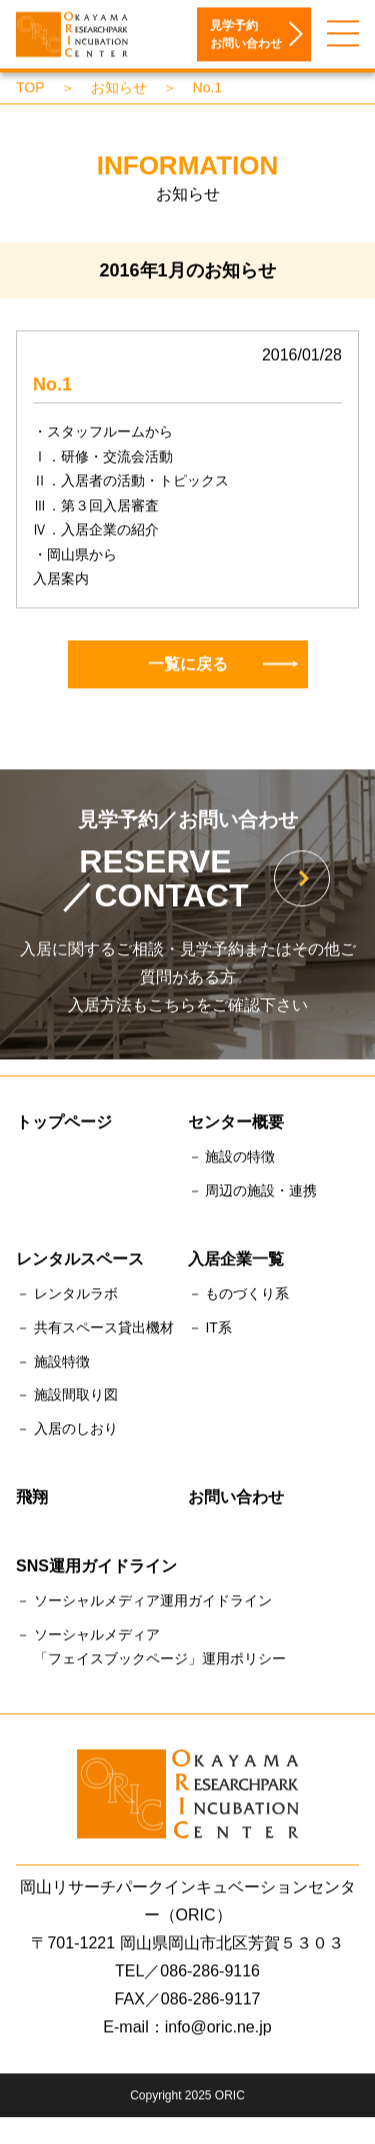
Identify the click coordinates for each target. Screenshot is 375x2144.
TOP (30, 89)
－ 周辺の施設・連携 (253, 1192)
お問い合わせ (236, 1498)
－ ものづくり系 (239, 1295)
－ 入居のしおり (67, 1431)
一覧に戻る (223, 665)
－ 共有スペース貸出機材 (95, 1329)
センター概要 (236, 1123)
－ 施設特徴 (53, 1363)
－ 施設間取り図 (67, 1397)
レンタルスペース (80, 1260)
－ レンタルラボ (67, 1295)
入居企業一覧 (236, 1260)
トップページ (64, 1123)
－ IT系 (210, 1329)
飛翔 (32, 1498)
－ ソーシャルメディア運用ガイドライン (144, 1603)
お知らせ (119, 89)
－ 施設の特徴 (232, 1159)
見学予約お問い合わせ (246, 36)
